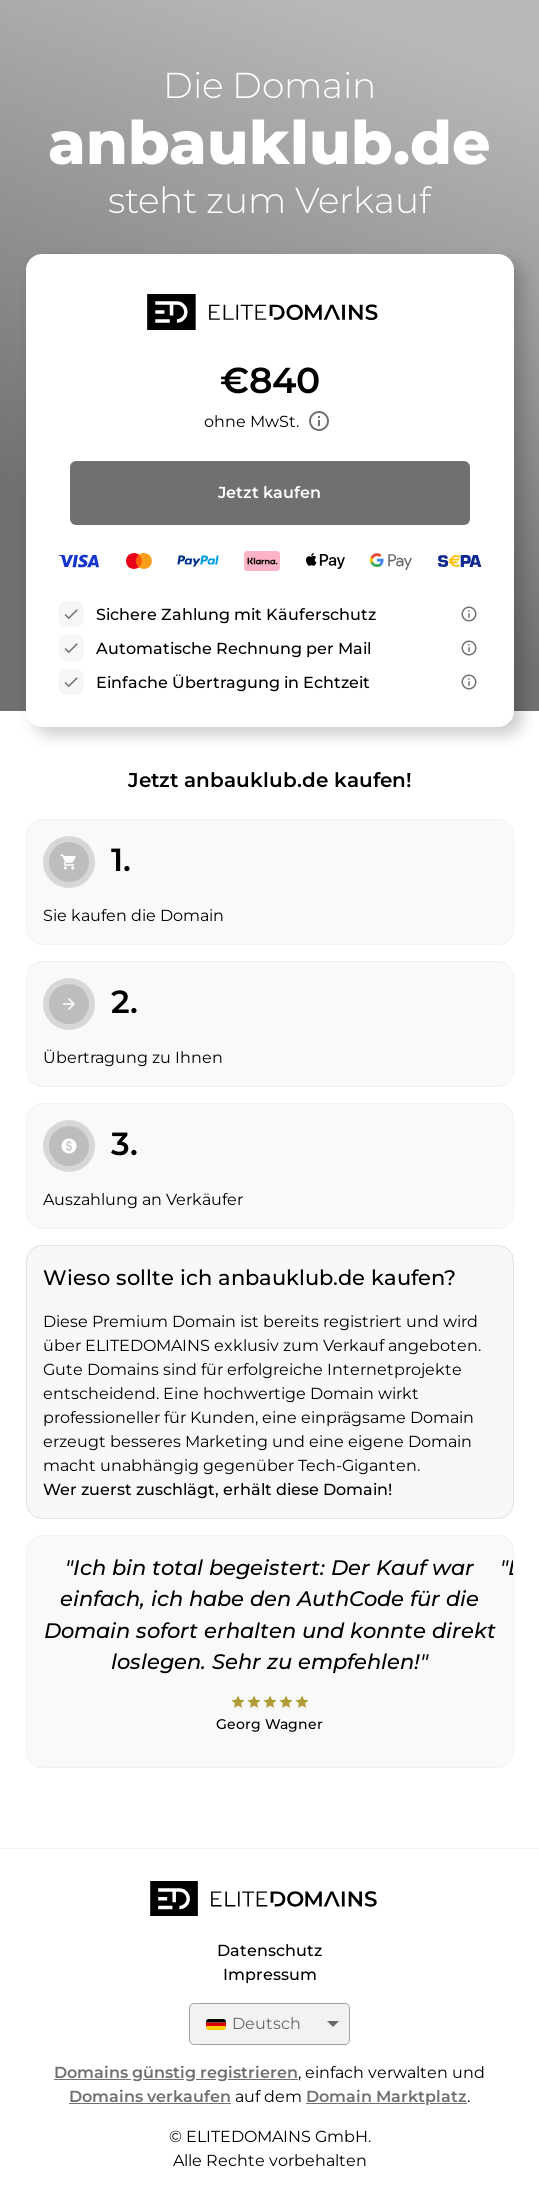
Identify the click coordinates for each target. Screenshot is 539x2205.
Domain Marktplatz (386, 2096)
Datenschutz (269, 1950)
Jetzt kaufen (269, 492)
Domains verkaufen (150, 2096)
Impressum (270, 1974)
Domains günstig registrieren (176, 2072)
